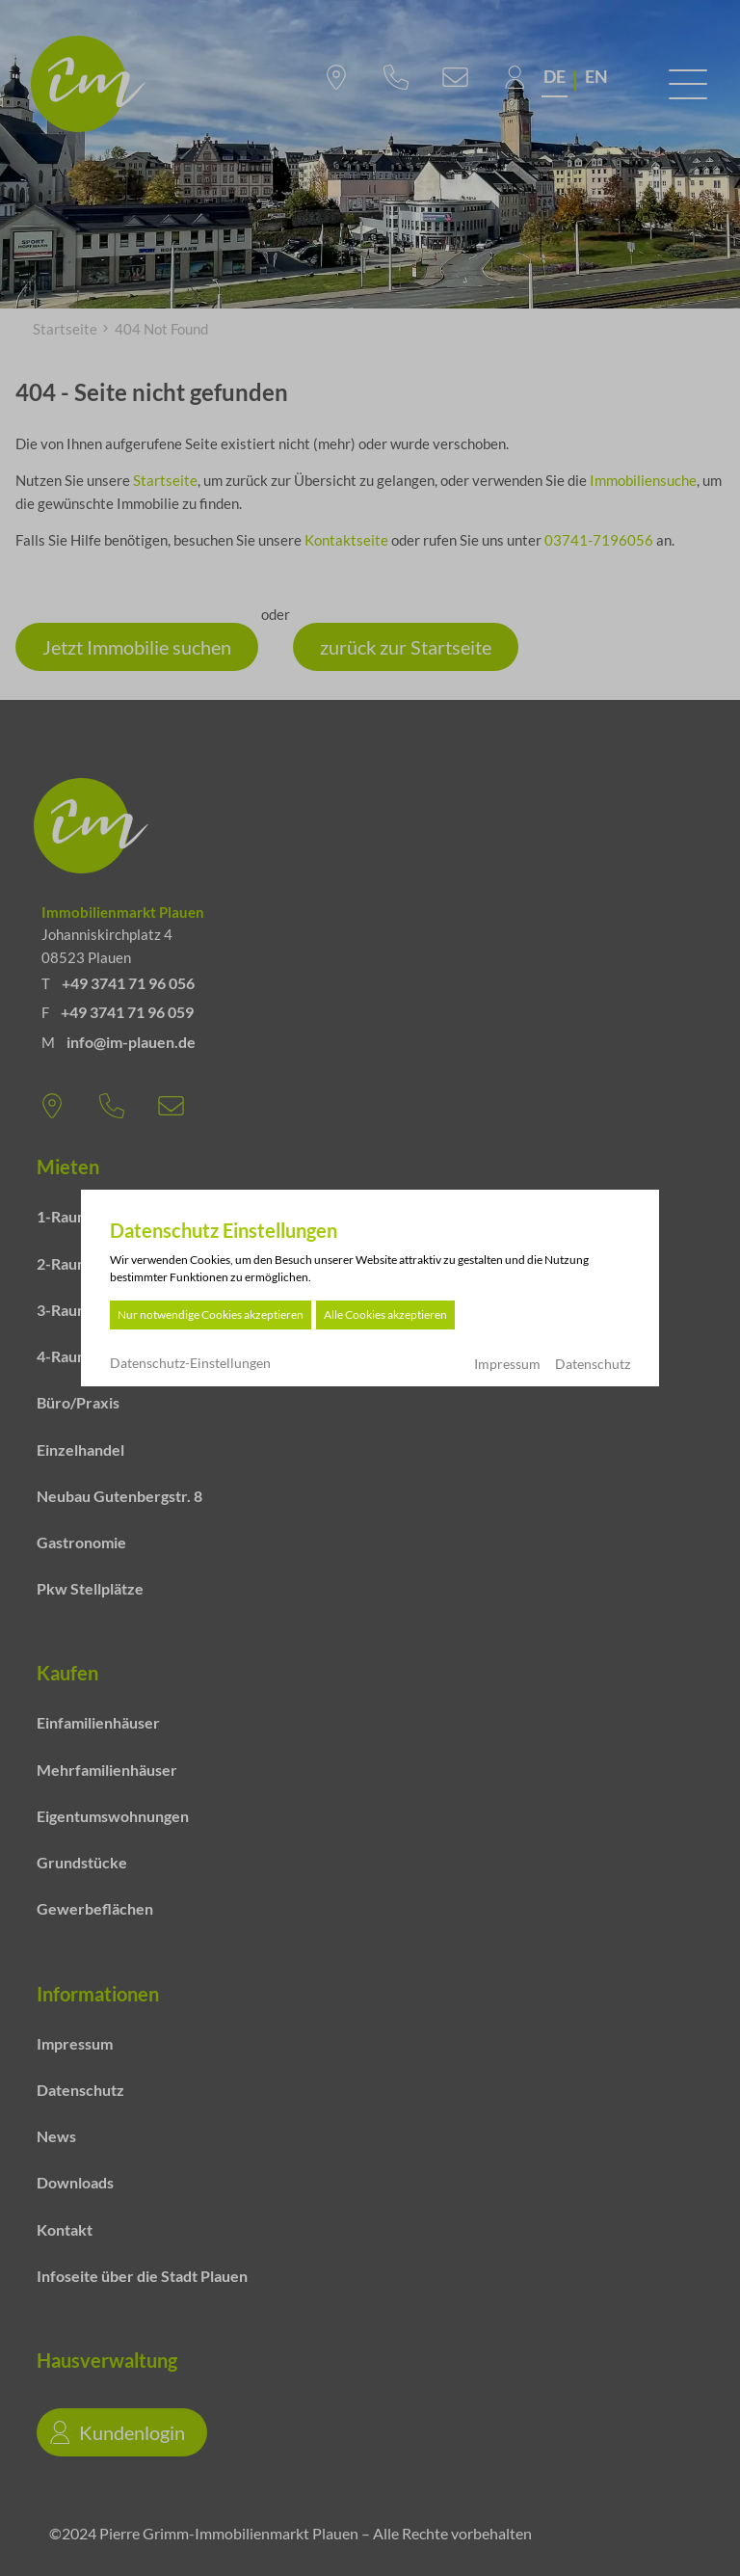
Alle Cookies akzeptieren (385, 1314)
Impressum (507, 1363)
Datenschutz (592, 1363)
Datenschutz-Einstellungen (190, 1363)
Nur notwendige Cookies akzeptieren (211, 1314)
